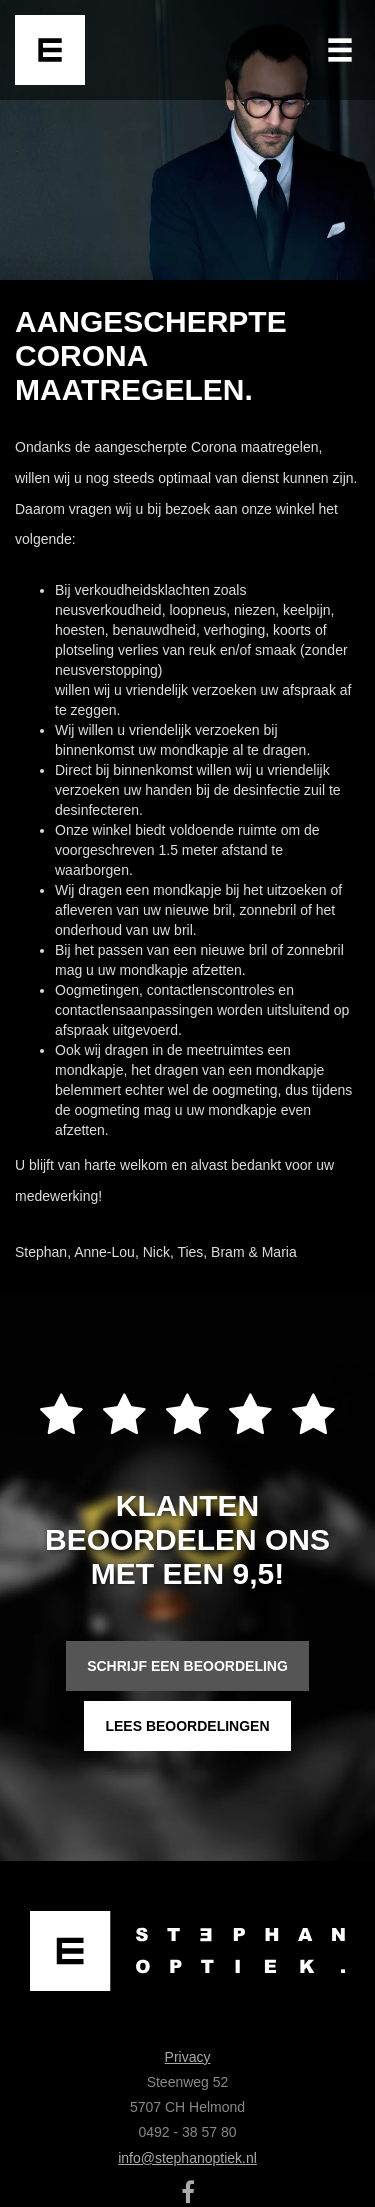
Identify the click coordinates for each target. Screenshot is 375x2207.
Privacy (188, 2057)
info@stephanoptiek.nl (187, 2158)
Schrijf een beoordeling (187, 1666)
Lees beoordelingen (187, 1726)
